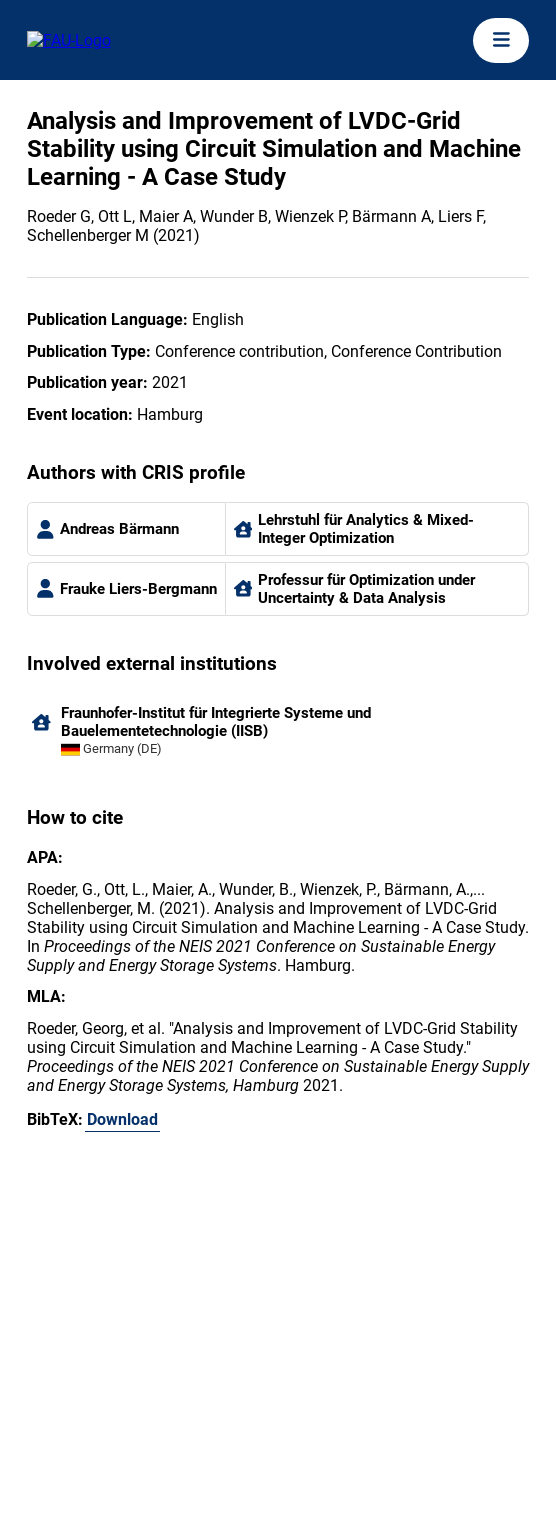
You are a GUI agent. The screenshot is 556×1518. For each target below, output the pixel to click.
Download (122, 1119)
